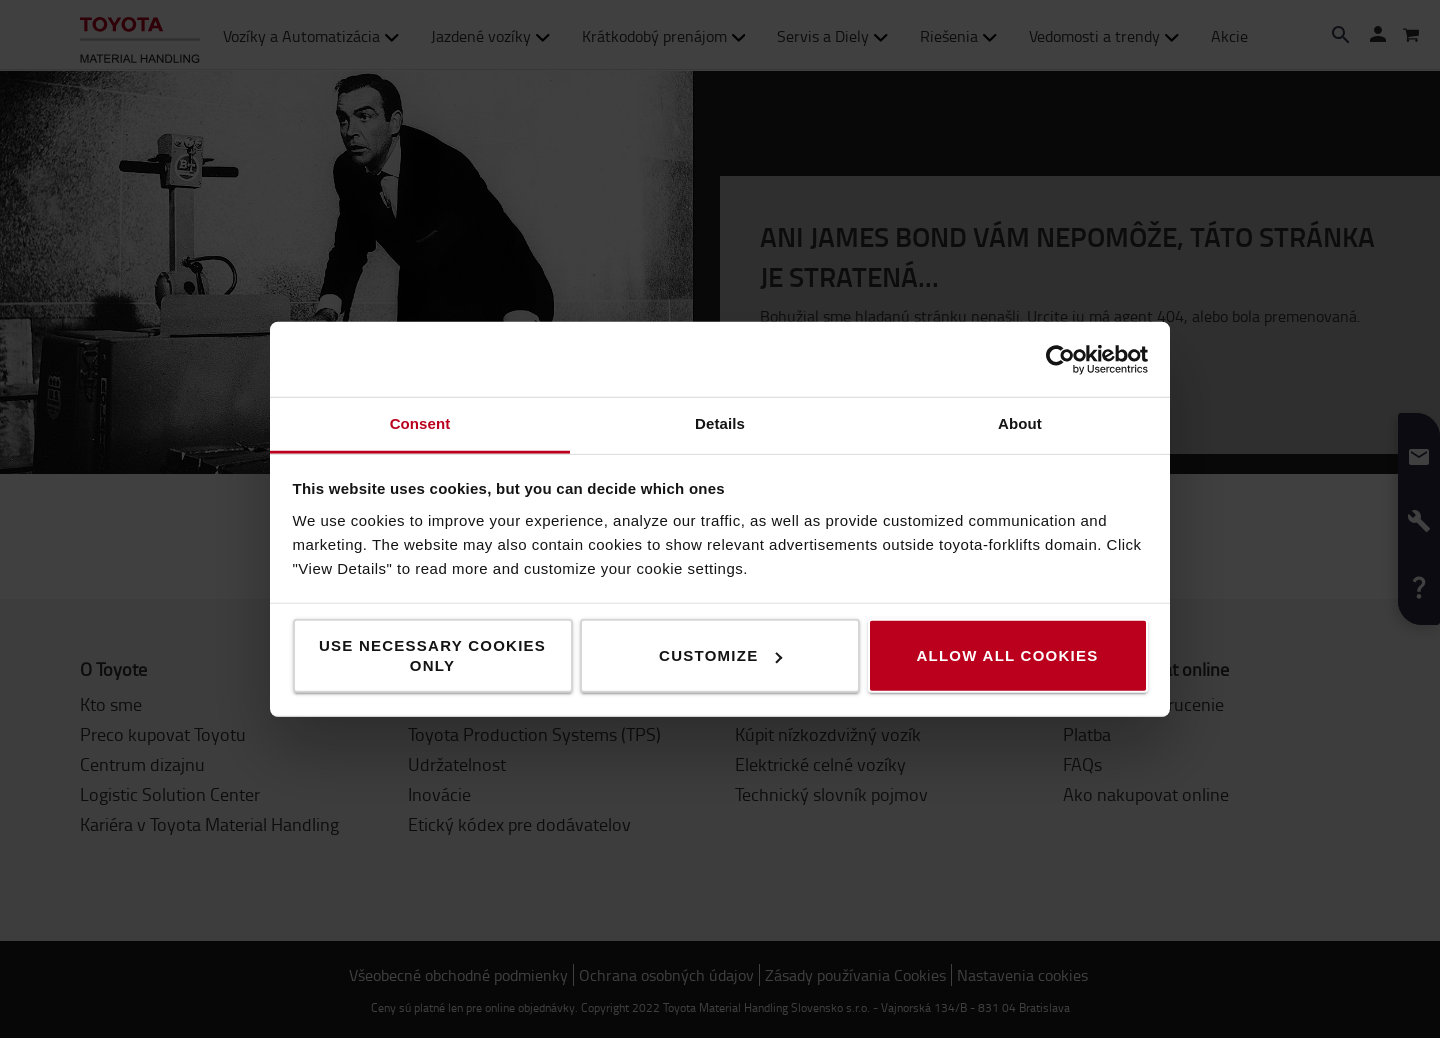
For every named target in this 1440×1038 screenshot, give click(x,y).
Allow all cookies (1007, 655)
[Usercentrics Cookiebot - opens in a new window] (1060, 359)
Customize (720, 655)
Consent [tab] (420, 423)
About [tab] (1020, 423)
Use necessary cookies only (432, 655)
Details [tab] (720, 423)
